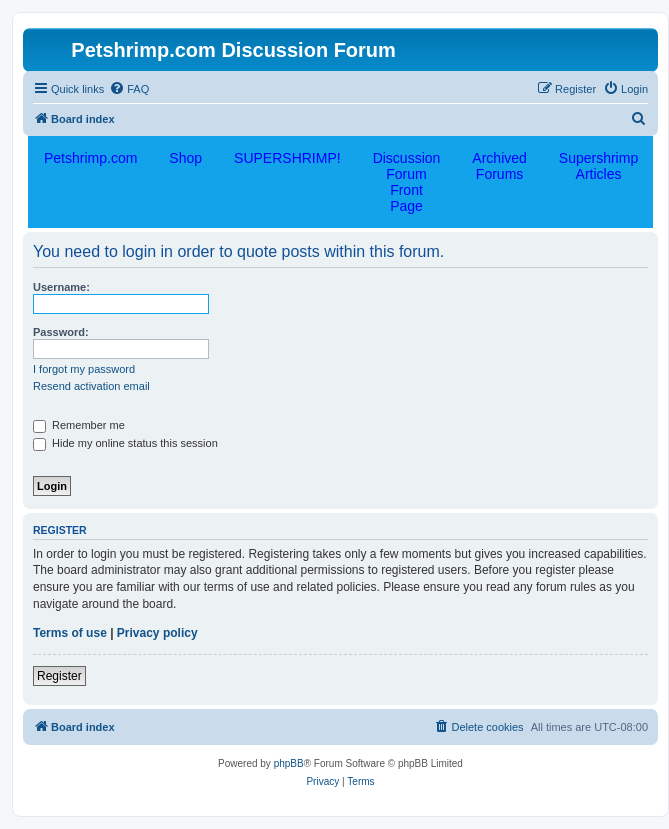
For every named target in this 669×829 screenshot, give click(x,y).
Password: (61, 332)
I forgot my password (84, 369)
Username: (61, 287)
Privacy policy (157, 633)
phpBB (289, 763)
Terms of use (70, 633)
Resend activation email (91, 386)
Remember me (79, 425)
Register (59, 676)
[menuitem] (129, 89)
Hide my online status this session (125, 443)
